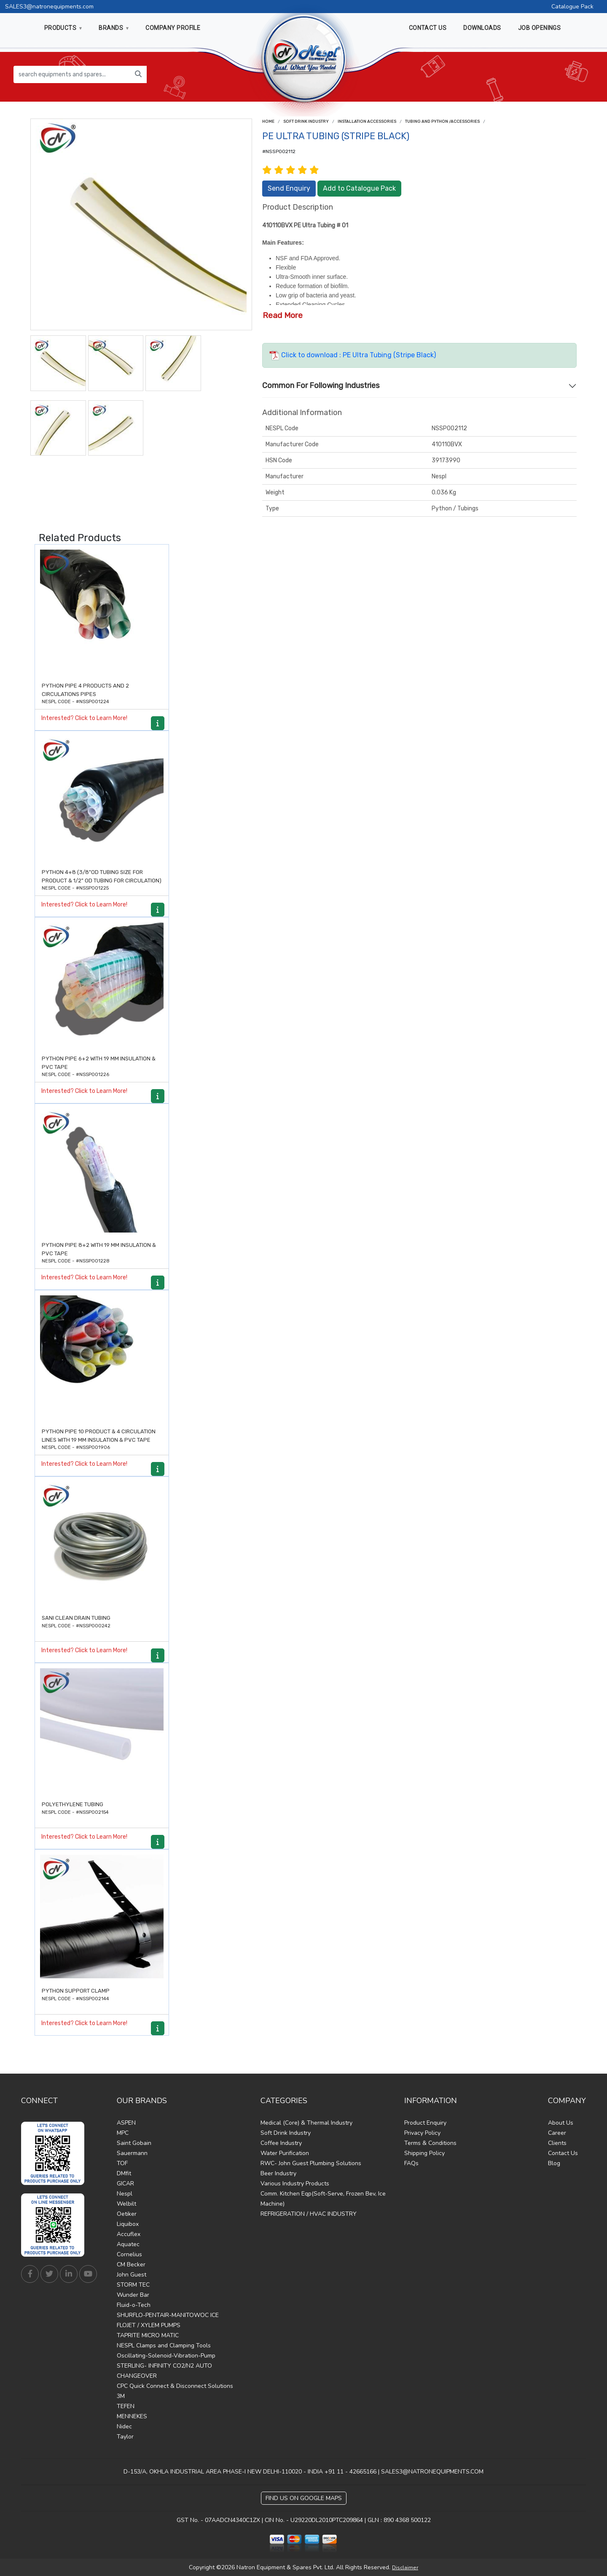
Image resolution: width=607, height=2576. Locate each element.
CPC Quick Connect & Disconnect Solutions (175, 2386)
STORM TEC (133, 2285)
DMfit (124, 2173)
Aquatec (128, 2244)
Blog (554, 2163)
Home (268, 121)
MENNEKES (132, 2416)
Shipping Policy (424, 2153)
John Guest (131, 2275)
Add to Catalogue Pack (359, 188)
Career (557, 2133)
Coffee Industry (281, 2143)
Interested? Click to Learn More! (84, 718)
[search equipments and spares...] (71, 74)
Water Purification (285, 2153)
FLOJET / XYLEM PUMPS (148, 2325)
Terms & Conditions (430, 2143)
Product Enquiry (425, 2123)
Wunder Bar (133, 2295)
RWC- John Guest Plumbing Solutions (311, 2163)
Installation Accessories (367, 121)
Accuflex (128, 2234)
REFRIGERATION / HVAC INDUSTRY (309, 2214)
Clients (557, 2143)
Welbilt (126, 2204)
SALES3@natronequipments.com (49, 7)
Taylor (125, 2437)
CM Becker (131, 2264)
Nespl (124, 2194)
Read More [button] (283, 315)
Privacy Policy (422, 2133)
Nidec (124, 2426)
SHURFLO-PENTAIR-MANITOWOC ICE (168, 2315)
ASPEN (126, 2123)
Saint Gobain (134, 2143)
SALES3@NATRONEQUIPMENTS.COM (432, 2472)
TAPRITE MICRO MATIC (148, 2335)
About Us (560, 2123)
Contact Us (563, 2153)
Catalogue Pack (572, 7)
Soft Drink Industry (306, 121)
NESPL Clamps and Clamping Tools (164, 2345)
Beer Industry (278, 2173)
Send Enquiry (289, 188)
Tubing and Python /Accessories (442, 121)
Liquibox (128, 2224)
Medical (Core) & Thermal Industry (306, 2123)
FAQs (411, 2163)
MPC (123, 2133)
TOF (122, 2163)
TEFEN (125, 2406)
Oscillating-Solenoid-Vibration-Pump (166, 2356)
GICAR (125, 2183)
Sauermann (132, 2153)
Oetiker (127, 2214)
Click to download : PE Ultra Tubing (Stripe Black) (352, 355)
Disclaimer (405, 2567)
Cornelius (129, 2254)
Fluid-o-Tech (133, 2305)
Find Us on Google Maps (304, 2498)
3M (121, 2396)
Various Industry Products (295, 2183)
